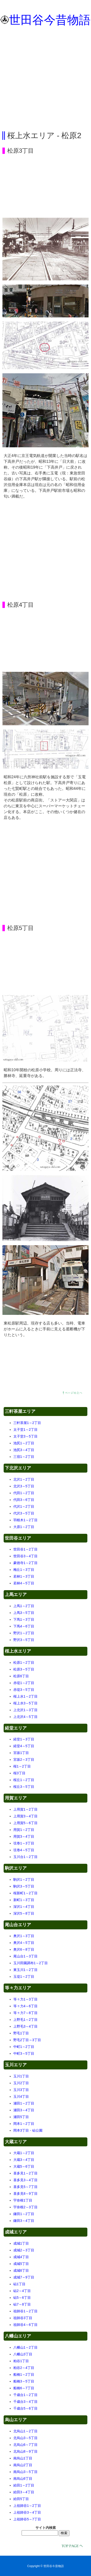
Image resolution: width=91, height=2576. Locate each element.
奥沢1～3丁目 (23, 1936)
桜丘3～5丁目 (23, 1787)
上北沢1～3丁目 (25, 1710)
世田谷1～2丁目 (25, 1549)
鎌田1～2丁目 (23, 2214)
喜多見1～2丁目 (25, 2173)
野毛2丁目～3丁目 (27, 2040)
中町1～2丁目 (23, 2047)
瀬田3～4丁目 (23, 2110)
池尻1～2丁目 (23, 1443)
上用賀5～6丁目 (25, 1823)
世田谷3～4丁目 (25, 1556)
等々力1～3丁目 (25, 1999)
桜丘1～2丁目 (23, 1780)
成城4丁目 (21, 2257)
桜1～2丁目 (22, 1766)
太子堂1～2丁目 (25, 1429)
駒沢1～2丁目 (23, 1879)
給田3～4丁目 (23, 2492)
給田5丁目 (21, 2499)
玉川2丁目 (21, 2083)
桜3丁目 (19, 1773)
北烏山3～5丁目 (25, 2438)
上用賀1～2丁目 (25, 1809)
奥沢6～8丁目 (23, 1949)
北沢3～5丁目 (23, 1486)
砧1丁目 (19, 2284)
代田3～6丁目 (23, 1500)
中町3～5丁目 (23, 2053)
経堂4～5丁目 (23, 1746)
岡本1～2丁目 (23, 2124)
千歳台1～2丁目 (25, 2395)
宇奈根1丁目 (22, 2200)
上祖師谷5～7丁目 (27, 2519)
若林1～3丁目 (23, 1576)
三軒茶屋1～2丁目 (27, 1423)
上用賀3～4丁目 (25, 1816)
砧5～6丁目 (22, 2297)
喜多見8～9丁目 (25, 2193)
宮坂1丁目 (21, 1753)
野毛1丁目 (21, 2033)
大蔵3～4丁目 (23, 2160)
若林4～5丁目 (23, 1583)
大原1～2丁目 (23, 1527)
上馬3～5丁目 (23, 1613)
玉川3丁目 (21, 2090)
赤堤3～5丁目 (23, 1690)
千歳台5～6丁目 (25, 2408)
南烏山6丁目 (22, 2478)
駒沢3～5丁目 (23, 1886)
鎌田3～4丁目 (23, 2221)
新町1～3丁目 (23, 1900)
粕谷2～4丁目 (23, 2368)
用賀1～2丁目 (23, 1830)
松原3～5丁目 (23, 1669)
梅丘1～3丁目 (23, 1570)
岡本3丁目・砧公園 (27, 2130)
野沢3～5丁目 (23, 1640)
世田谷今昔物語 (45, 20)
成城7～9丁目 (23, 2277)
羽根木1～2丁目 (25, 1520)
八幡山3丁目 (22, 2354)
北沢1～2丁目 (23, 1479)
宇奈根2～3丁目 (25, 2207)
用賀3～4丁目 (23, 1836)
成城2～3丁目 (23, 2250)
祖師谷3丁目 (22, 2318)
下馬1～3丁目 (23, 1619)
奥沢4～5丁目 (23, 1943)
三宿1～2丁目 (23, 1457)
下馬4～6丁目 (23, 1626)
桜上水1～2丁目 (25, 1696)
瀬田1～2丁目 (23, 2103)
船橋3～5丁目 (23, 2381)
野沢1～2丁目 (23, 1633)
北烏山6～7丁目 (25, 2445)
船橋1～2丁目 (23, 2374)
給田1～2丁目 (23, 2485)
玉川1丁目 (21, 2076)
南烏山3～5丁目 (25, 2472)
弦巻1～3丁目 (23, 1843)
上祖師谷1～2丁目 (27, 2506)
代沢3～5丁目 (23, 1513)
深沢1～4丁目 (23, 1907)
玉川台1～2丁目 (25, 1857)
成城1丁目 (21, 2243)
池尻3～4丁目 (23, 1450)
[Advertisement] (45, 79)
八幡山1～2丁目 (25, 2347)
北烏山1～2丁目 (25, 2431)
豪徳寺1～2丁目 (25, 1563)
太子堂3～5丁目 (25, 1436)
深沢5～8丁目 (23, 1913)
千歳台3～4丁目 (25, 2402)
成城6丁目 (21, 2270)
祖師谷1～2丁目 (25, 2311)
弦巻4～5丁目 (23, 1850)
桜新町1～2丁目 (25, 1893)
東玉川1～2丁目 (25, 1970)
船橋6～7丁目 (23, 2388)
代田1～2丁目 (23, 1493)
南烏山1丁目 (22, 2458)
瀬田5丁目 (21, 2117)
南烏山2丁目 (22, 2465)
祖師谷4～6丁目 (25, 2325)
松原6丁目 (21, 1676)
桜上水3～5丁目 (25, 1703)
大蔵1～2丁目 (23, 2153)
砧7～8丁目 (22, 2304)
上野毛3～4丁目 (25, 2026)
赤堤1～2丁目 (23, 1683)
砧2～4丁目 (22, 2291)
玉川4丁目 (21, 2096)
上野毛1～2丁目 (25, 2020)
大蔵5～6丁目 (23, 2166)
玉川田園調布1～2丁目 (30, 1963)
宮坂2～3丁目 (23, 1759)
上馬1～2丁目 (23, 1606)
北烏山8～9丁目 (25, 2451)
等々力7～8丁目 (25, 2013)
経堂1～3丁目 (23, 1739)
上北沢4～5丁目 (25, 1717)
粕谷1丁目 (21, 2361)
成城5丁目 (21, 2264)
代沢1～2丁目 (23, 1506)
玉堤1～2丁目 (23, 1976)
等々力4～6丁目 (25, 2006)
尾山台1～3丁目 (25, 1956)
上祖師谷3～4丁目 (27, 2512)
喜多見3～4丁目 (25, 2180)
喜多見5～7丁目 (25, 2187)
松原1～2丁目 (23, 1662)
